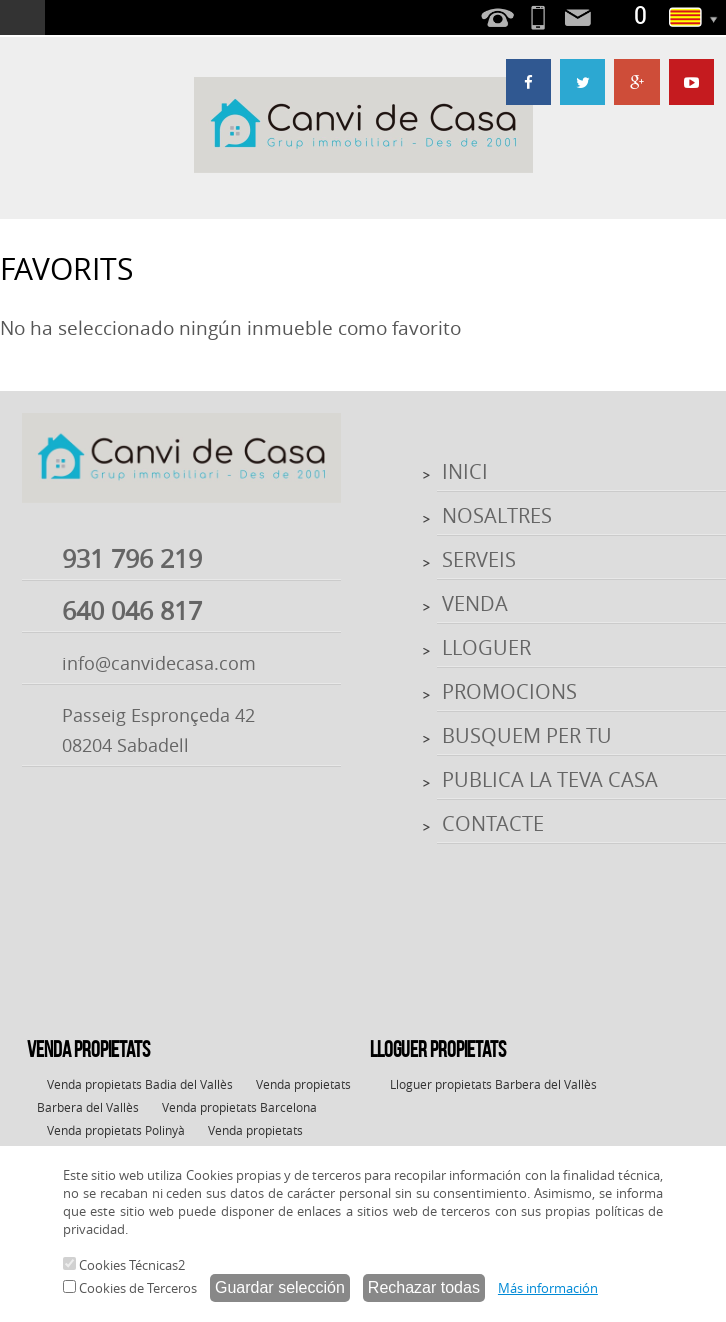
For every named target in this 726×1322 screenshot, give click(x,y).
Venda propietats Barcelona (239, 1107)
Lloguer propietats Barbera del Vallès (493, 1084)
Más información (548, 1288)
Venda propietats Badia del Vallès (140, 1084)
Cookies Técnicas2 (124, 1265)
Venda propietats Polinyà (116, 1130)
